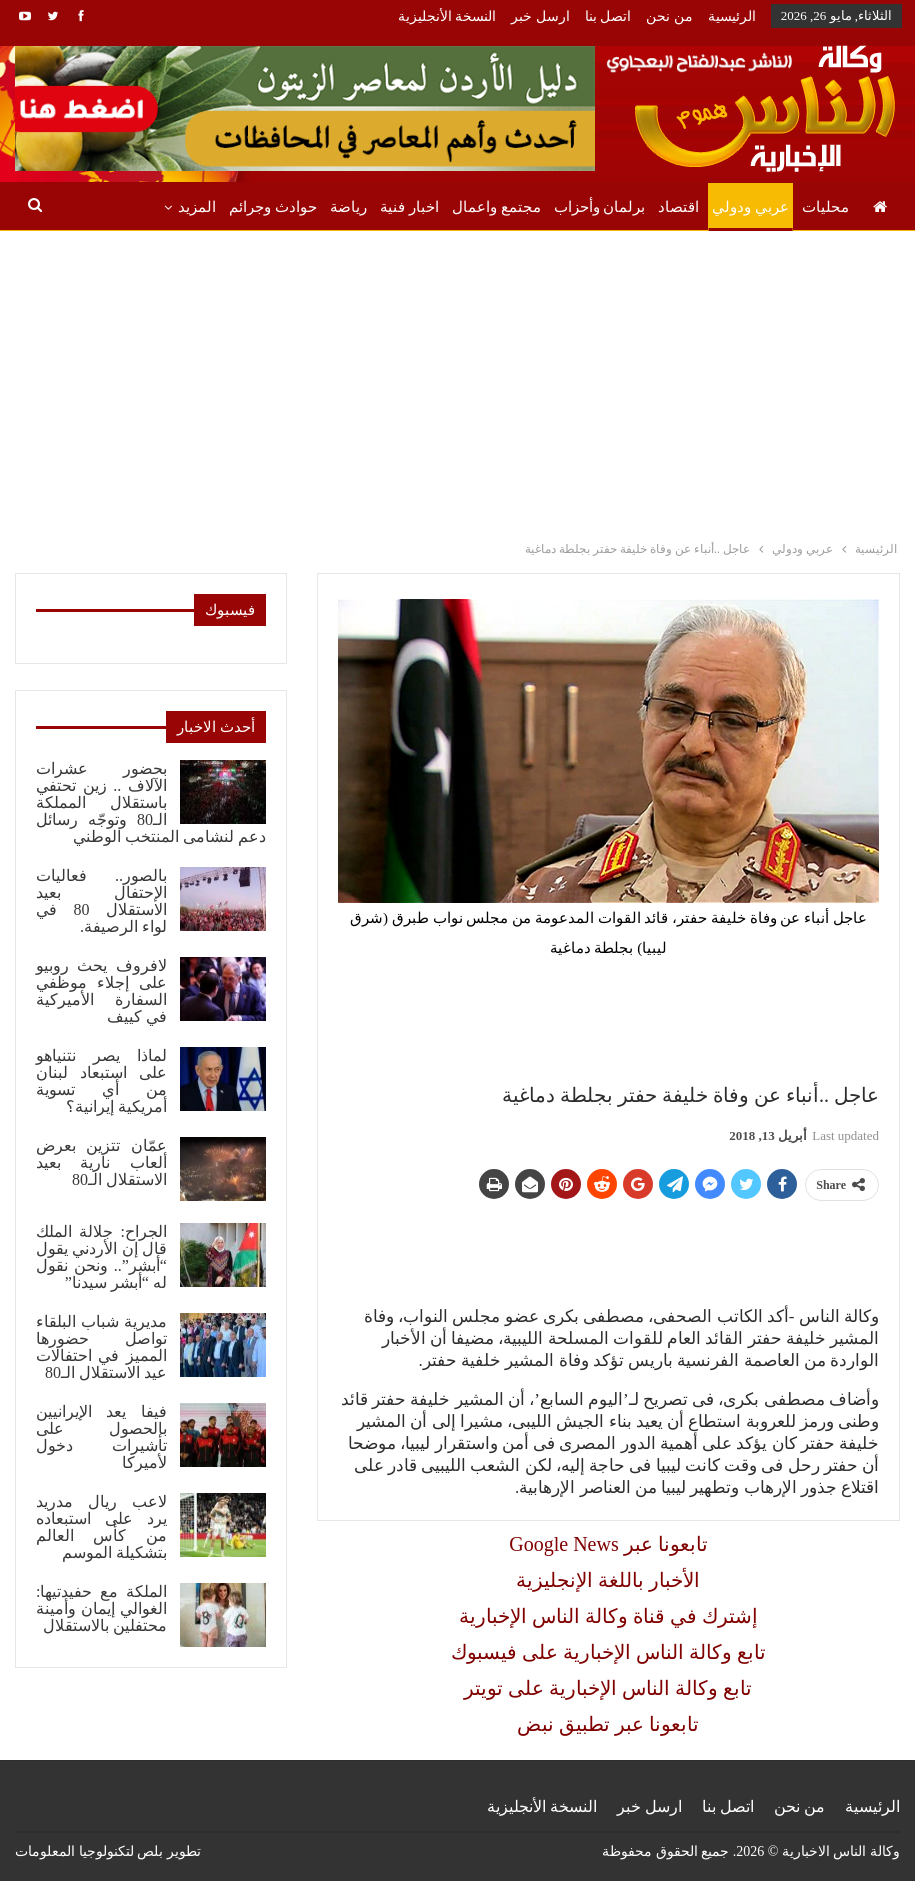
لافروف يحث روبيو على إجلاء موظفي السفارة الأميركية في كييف (101, 991)
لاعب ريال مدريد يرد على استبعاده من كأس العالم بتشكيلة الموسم (101, 1527)
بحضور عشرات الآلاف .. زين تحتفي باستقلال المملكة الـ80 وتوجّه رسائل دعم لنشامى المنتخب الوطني (151, 802)
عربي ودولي (750, 207)
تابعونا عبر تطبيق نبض (608, 1724)
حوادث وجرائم (273, 207)
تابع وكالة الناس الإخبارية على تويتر (608, 1688)
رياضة (348, 207)
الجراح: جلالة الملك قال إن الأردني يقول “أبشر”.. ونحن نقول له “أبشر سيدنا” (101, 1257)
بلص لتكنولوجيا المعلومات (89, 1851)
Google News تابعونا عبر (608, 1544)
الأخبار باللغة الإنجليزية (608, 1580)
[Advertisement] (458, 381)
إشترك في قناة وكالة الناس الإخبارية (608, 1616)
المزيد (197, 207)
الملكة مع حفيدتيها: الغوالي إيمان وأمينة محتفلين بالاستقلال (101, 1608)
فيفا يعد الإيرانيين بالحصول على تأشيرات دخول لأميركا (101, 1437)
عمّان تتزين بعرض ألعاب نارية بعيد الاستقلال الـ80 (101, 1162)
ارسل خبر (540, 16)
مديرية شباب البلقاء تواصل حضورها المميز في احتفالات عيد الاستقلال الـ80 (101, 1347)
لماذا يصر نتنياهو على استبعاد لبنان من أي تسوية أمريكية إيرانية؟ (101, 1081)
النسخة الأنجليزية (447, 16)
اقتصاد (678, 207)
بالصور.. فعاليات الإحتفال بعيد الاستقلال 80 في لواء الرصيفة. (101, 901)
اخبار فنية (409, 207)
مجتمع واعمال (496, 207)
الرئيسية (732, 16)
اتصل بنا (608, 16)
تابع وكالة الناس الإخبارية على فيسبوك (608, 1652)
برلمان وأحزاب (600, 207)
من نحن (669, 16)
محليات (825, 207)
